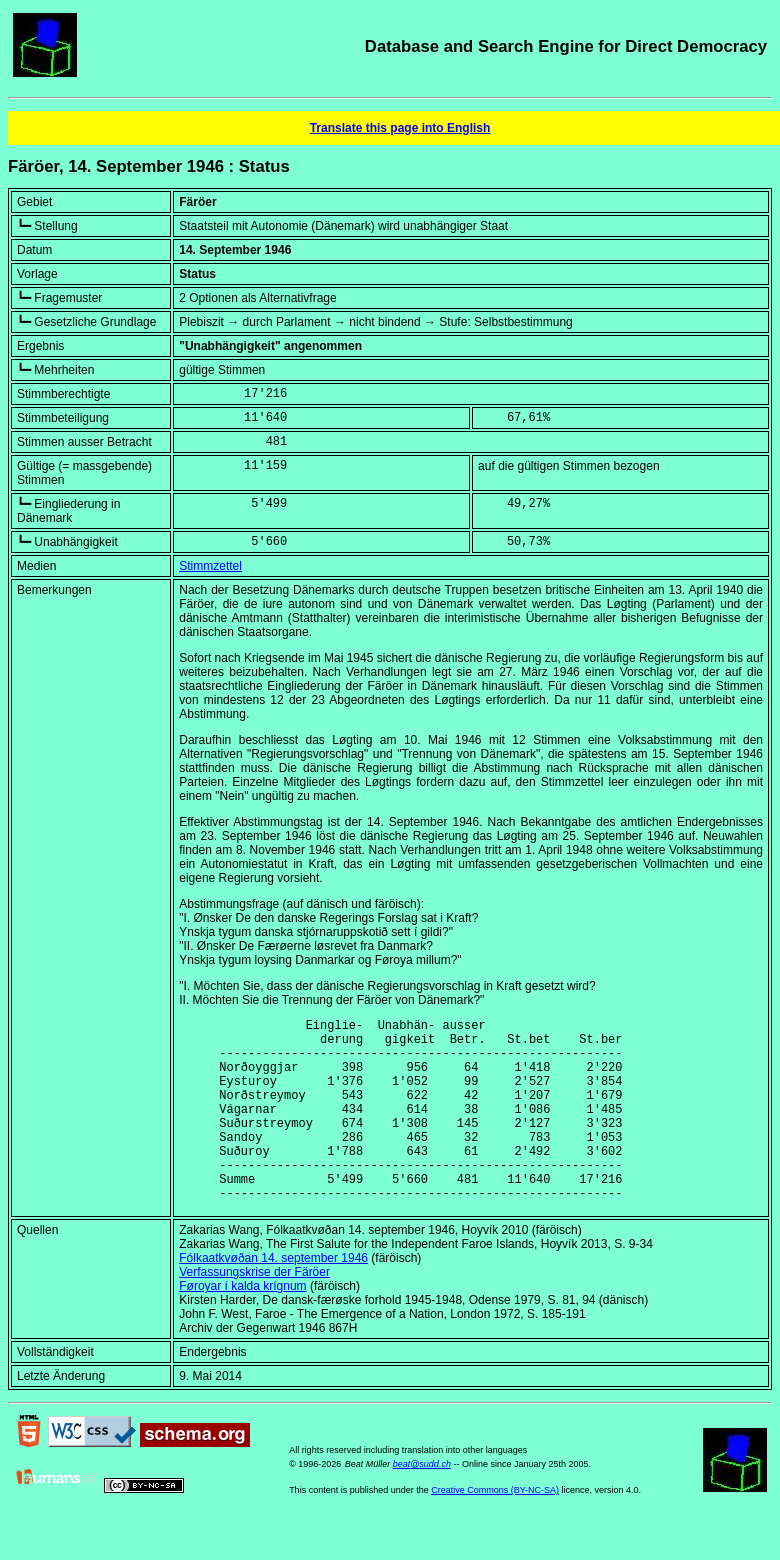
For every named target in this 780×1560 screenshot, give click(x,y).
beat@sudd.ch (422, 1503)
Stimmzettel (210, 566)
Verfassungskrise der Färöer (254, 1311)
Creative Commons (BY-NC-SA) (495, 1529)
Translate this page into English (400, 128)
